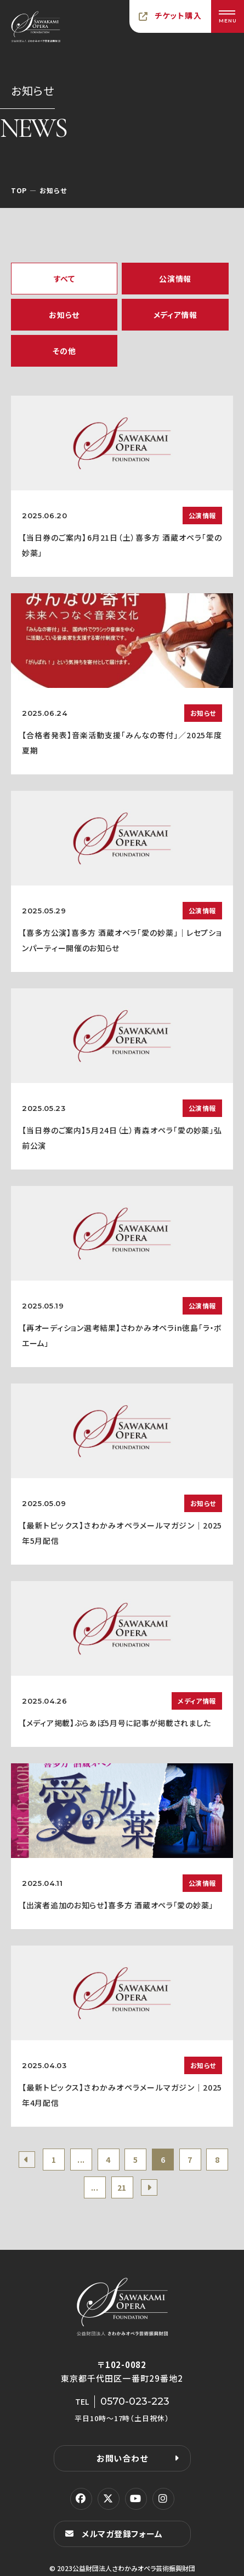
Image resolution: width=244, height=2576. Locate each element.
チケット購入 (178, 15)
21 (122, 2187)
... (81, 2159)
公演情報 (175, 278)
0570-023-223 (134, 2401)
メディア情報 (175, 314)
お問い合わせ (122, 2458)
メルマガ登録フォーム (122, 2533)
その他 (64, 350)
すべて (64, 278)
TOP (19, 190)
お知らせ (64, 314)
